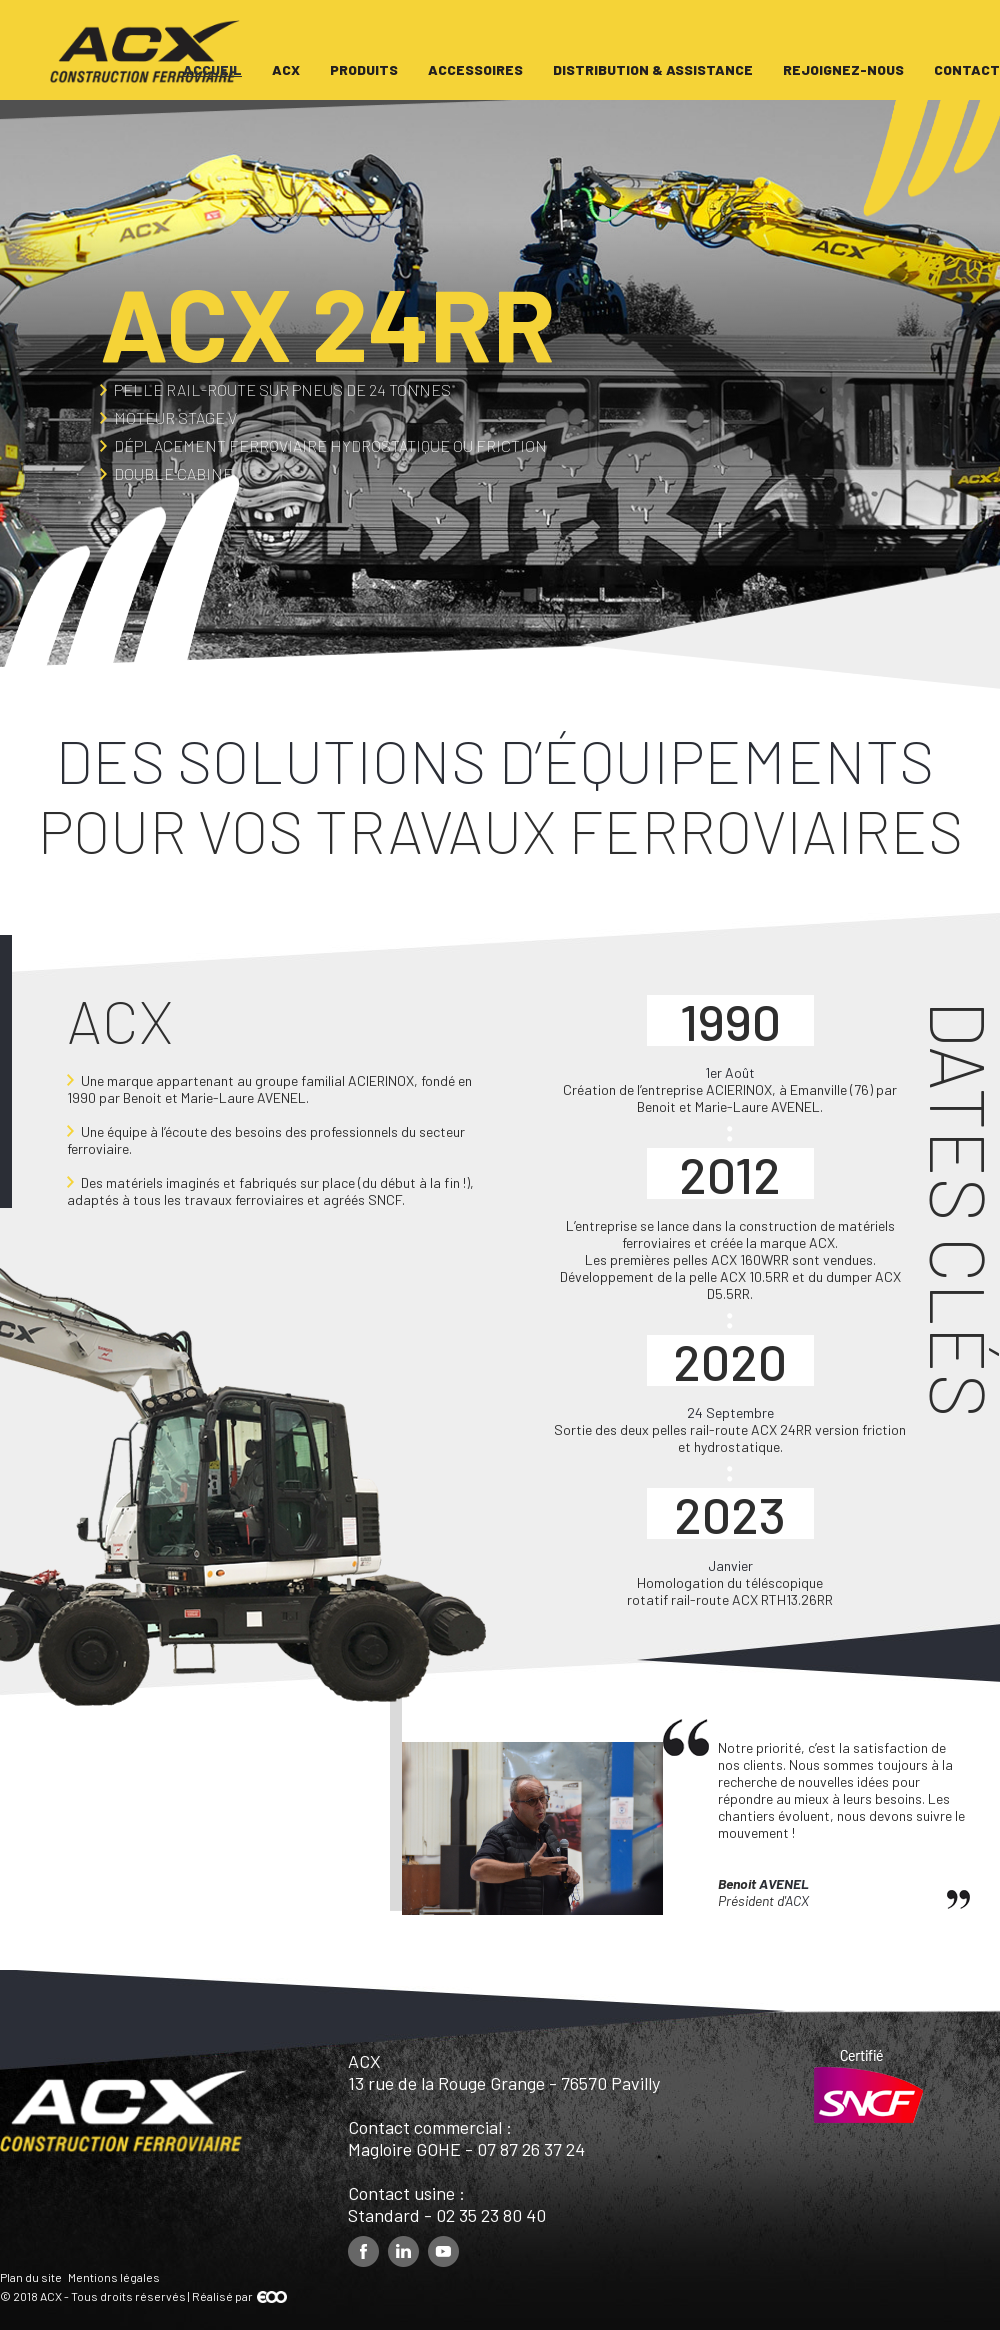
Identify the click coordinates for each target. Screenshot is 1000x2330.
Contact (967, 69)
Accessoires (475, 69)
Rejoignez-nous (843, 69)
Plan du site (31, 2277)
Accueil (212, 69)
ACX (286, 69)
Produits (364, 69)
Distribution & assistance (653, 69)
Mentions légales (114, 2277)
